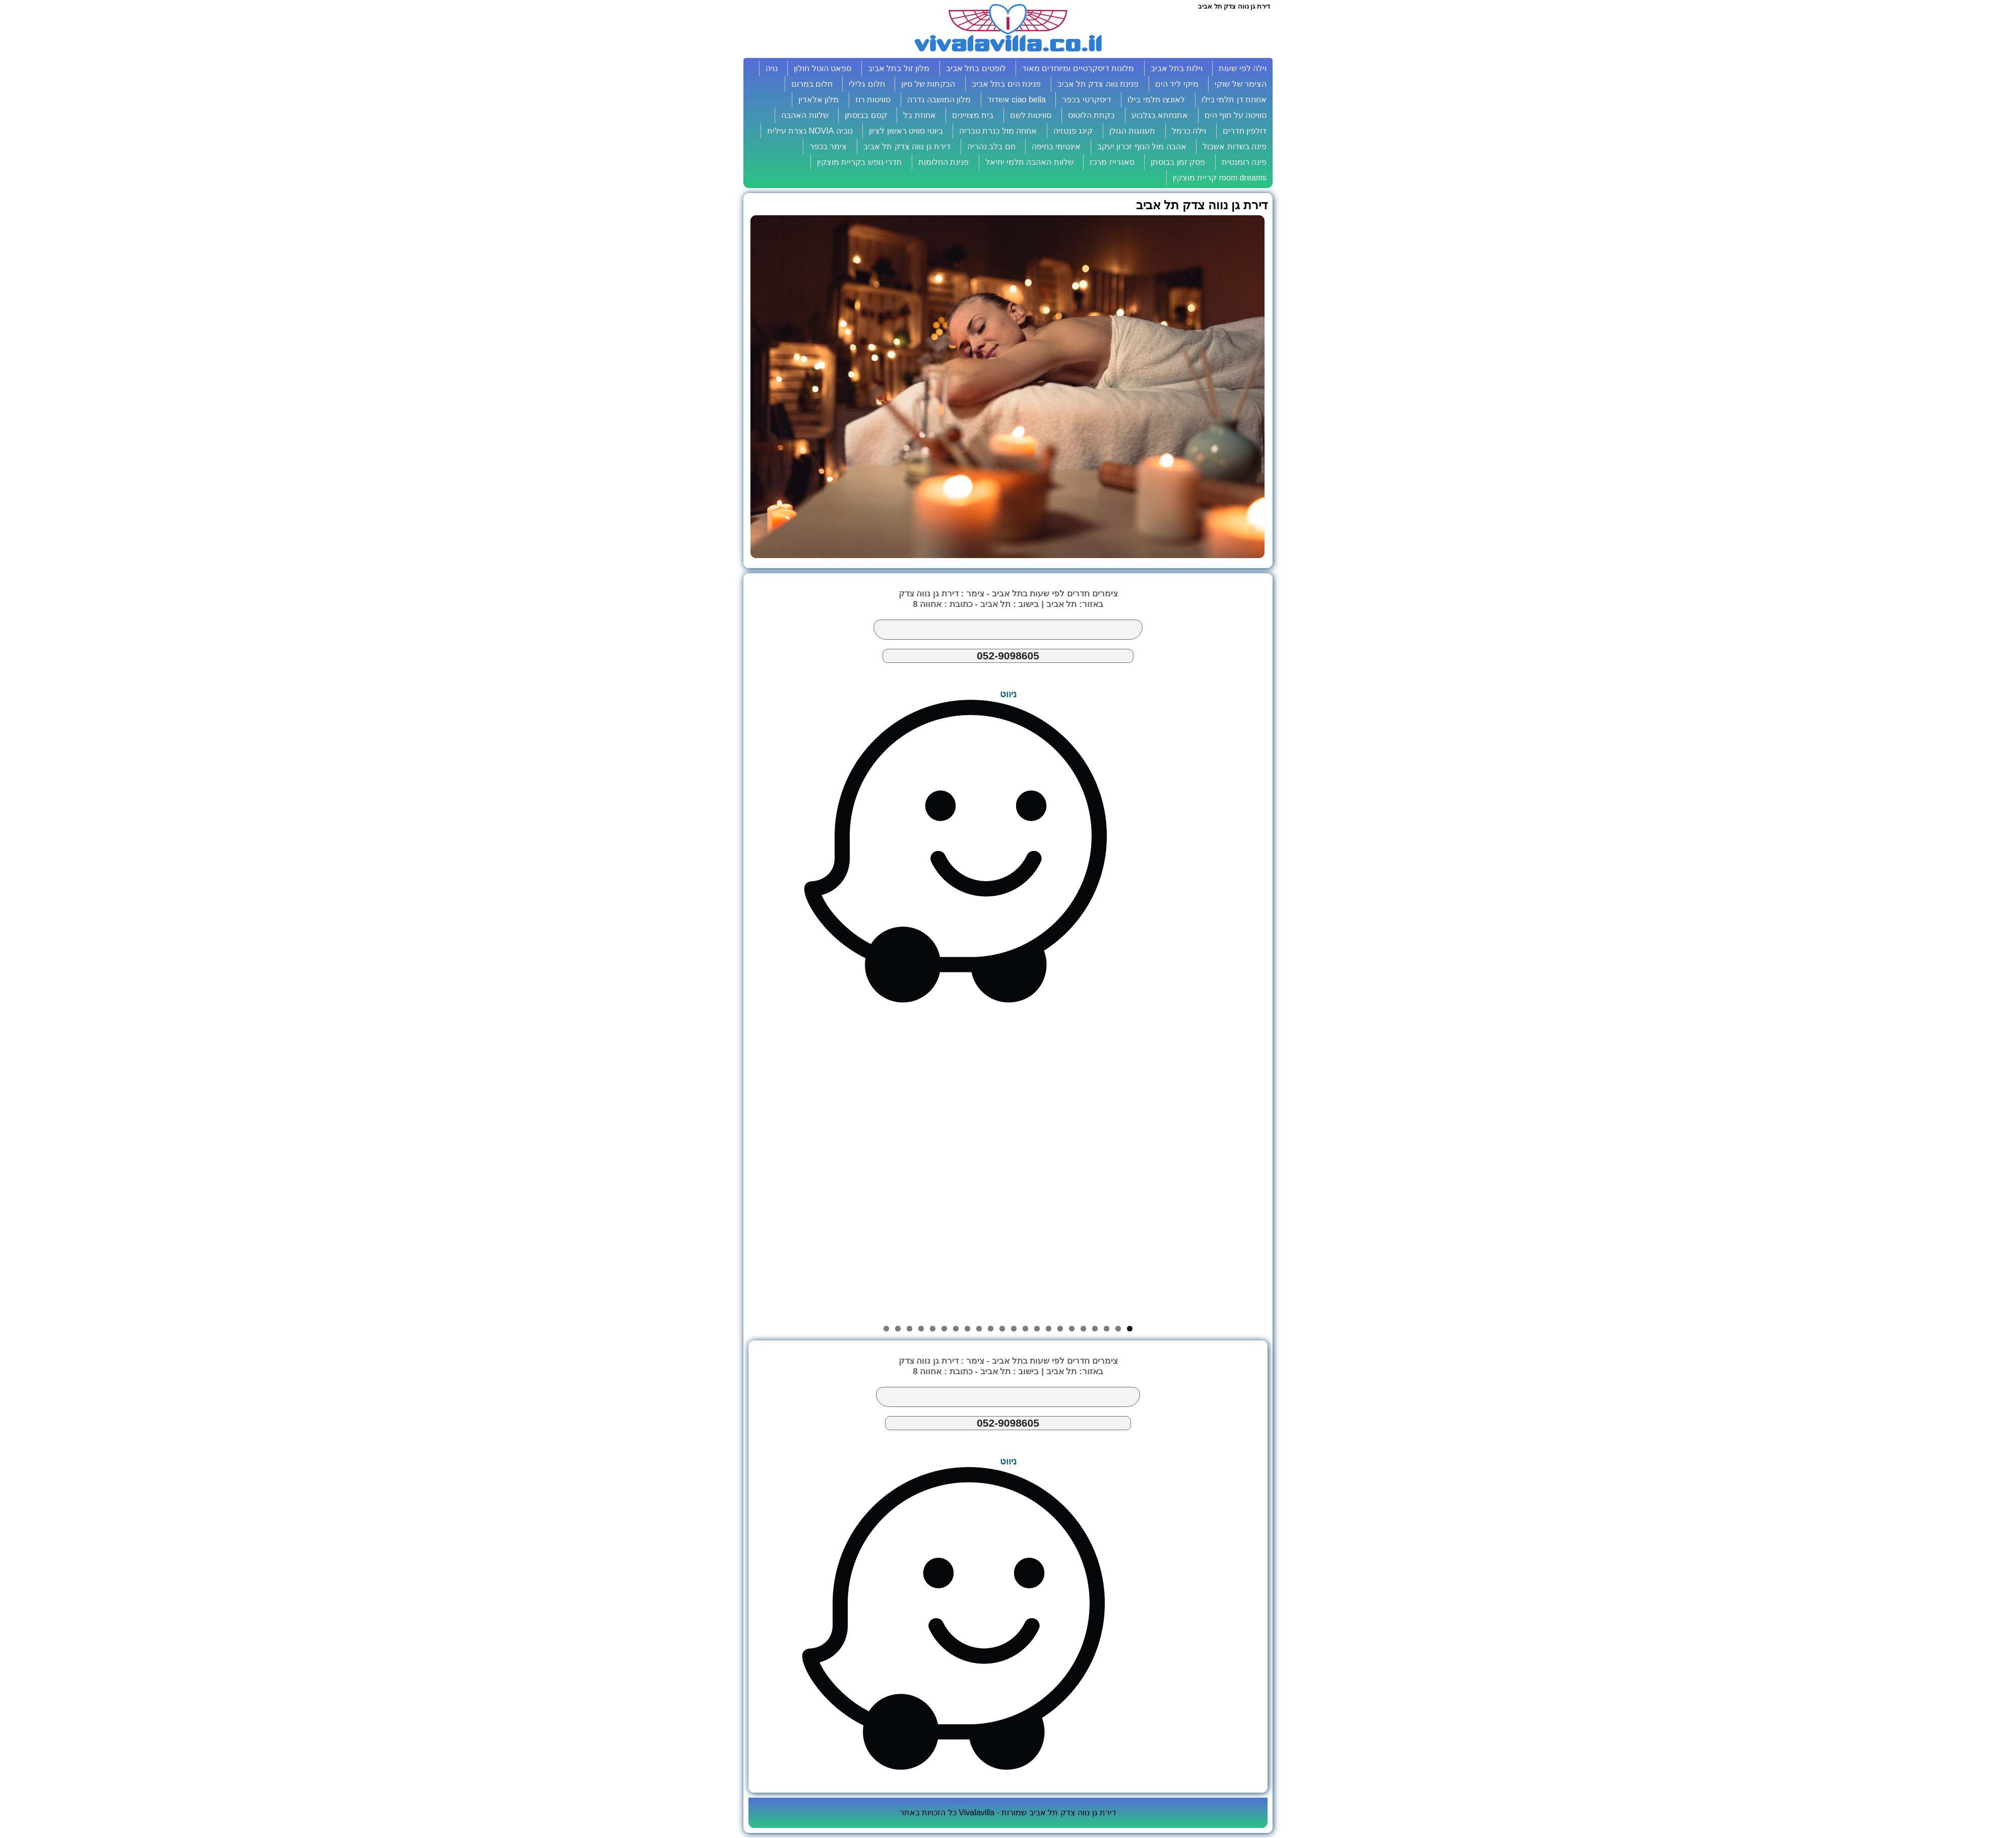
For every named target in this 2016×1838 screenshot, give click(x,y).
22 (886, 1328)
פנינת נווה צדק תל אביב (1098, 84)
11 (1014, 1328)
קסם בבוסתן (866, 115)
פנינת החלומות (943, 162)
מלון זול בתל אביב (898, 68)
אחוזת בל (919, 115)
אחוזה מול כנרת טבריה (998, 131)
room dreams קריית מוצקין (1220, 177)
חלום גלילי (867, 84)
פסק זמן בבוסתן (1178, 162)
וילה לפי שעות (1243, 68)
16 (956, 1328)
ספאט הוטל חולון (822, 68)
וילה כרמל (1189, 131)
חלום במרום (812, 84)
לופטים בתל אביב (976, 68)
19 (921, 1328)
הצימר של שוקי (1241, 84)
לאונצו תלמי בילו (1156, 99)
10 (1025, 1328)
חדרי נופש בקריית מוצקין (859, 162)
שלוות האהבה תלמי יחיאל (1029, 162)
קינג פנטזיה (1073, 131)
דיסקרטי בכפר (1086, 99)
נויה (772, 68)
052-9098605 (1008, 655)
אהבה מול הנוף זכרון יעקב (1141, 146)
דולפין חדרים (1245, 131)
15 (967, 1328)
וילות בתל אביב (1177, 68)
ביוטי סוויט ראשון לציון (905, 131)
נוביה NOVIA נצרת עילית (810, 131)
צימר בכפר (828, 146)
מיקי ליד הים (1177, 84)
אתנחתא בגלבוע (1159, 115)
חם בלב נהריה (991, 146)
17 (944, 1328)
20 (909, 1328)
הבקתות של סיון (928, 84)
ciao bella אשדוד (1016, 99)
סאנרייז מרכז (1112, 162)
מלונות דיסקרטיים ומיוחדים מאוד (1078, 68)
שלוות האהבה (804, 115)
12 (1002, 1328)
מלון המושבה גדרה (939, 99)
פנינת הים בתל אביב (1006, 84)
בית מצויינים (972, 115)
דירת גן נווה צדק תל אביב (907, 146)
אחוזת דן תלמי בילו (1234, 99)
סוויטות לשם (1030, 115)
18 (932, 1328)
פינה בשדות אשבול (1235, 146)
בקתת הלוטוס (1091, 115)
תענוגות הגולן (1132, 131)
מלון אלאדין (818, 99)
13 (990, 1328)
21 (898, 1328)
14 (979, 1328)
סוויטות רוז (873, 99)
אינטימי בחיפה (1056, 146)
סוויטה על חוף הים (1236, 115)
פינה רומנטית (1244, 162)
